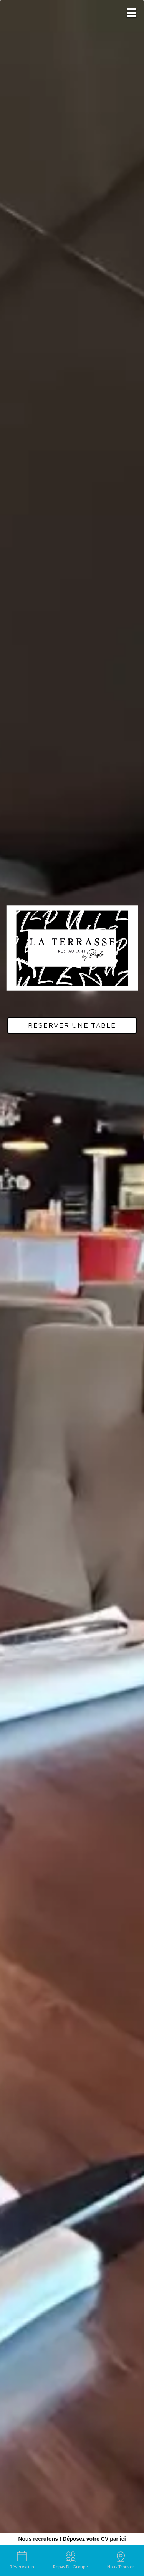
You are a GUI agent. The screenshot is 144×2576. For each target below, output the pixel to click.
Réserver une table (72, 1025)
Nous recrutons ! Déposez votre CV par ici (72, 2539)
